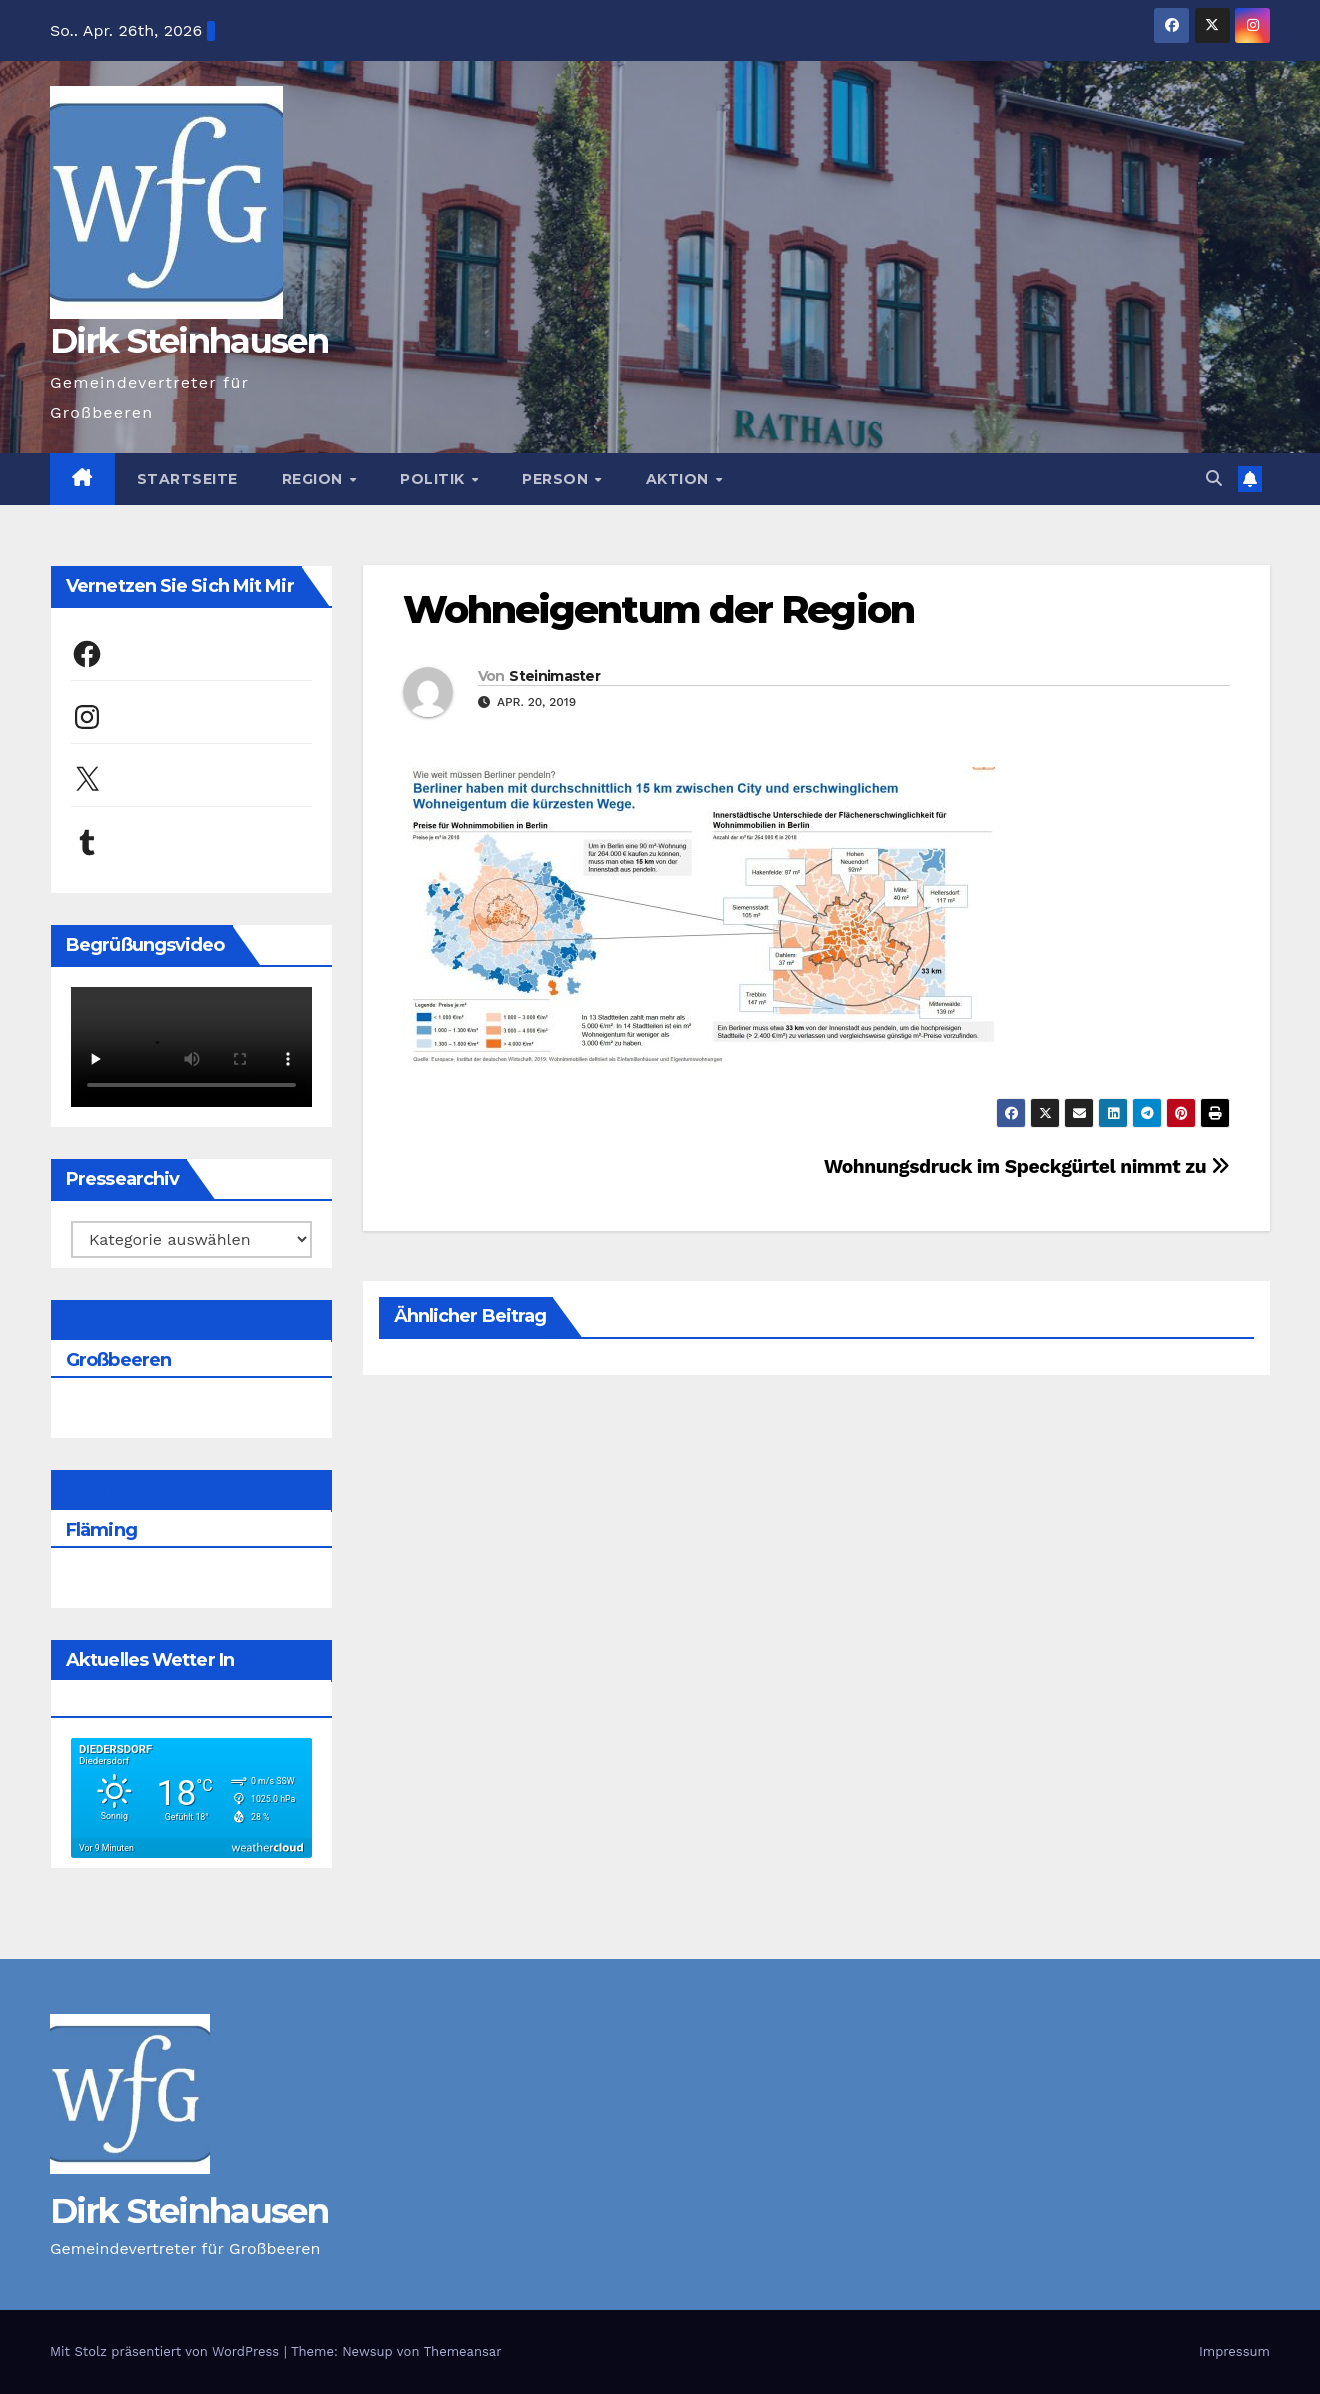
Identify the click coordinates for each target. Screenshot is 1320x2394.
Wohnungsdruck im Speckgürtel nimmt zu (1027, 1166)
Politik (434, 479)
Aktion (680, 479)
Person (557, 479)
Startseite (187, 479)
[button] (1214, 478)
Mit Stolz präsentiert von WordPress (167, 2351)
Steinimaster (554, 676)
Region (315, 479)
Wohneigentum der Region (658, 609)
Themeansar (463, 2351)
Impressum (1234, 2351)
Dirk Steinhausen (189, 341)
